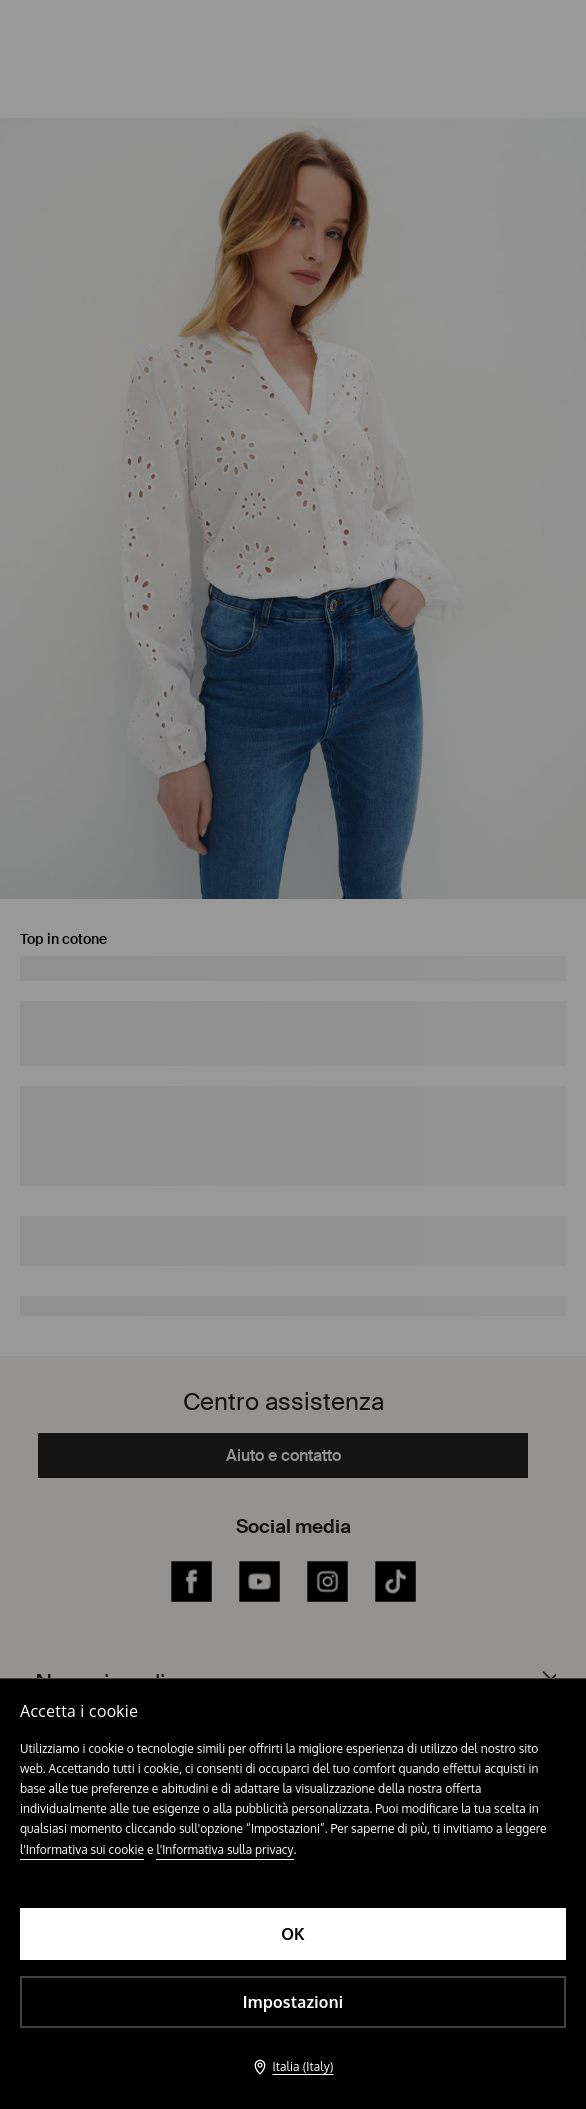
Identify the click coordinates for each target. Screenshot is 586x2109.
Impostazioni (293, 2002)
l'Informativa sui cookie (82, 1849)
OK (293, 1934)
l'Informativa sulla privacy (224, 1849)
